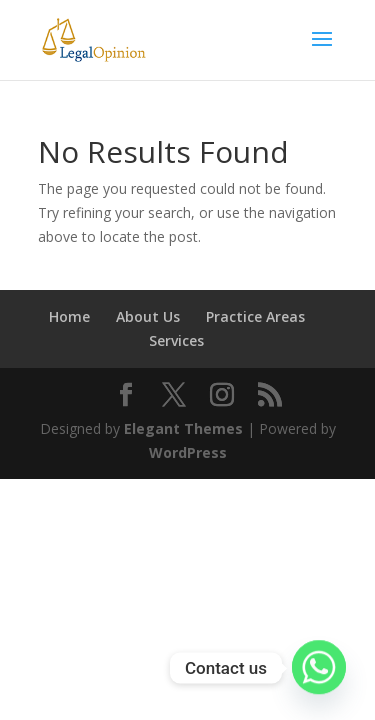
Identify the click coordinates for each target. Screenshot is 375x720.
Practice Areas (255, 316)
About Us (148, 316)
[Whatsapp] (319, 668)
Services (176, 340)
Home (69, 316)
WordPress (188, 452)
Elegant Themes (183, 428)
